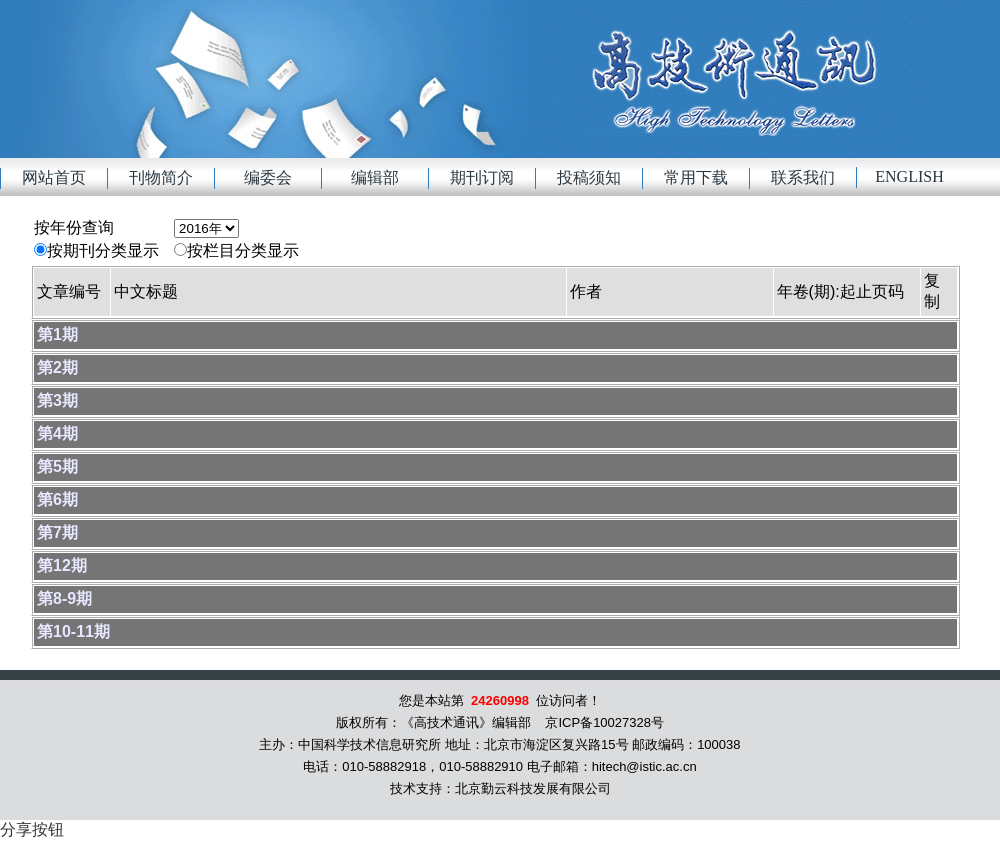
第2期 (57, 367)
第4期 (57, 433)
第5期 (57, 466)
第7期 (57, 532)
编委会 (268, 177)
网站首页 (54, 177)
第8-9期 (64, 598)
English (909, 176)
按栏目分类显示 (243, 250)
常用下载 (696, 177)
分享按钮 (32, 829)
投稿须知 (589, 177)
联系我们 (803, 177)
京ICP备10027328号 (604, 722)
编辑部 (375, 177)
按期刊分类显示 (103, 250)
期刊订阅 (482, 177)
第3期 (57, 400)
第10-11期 (73, 631)
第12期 (62, 565)
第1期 (57, 334)
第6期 (57, 499)
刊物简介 (161, 177)
